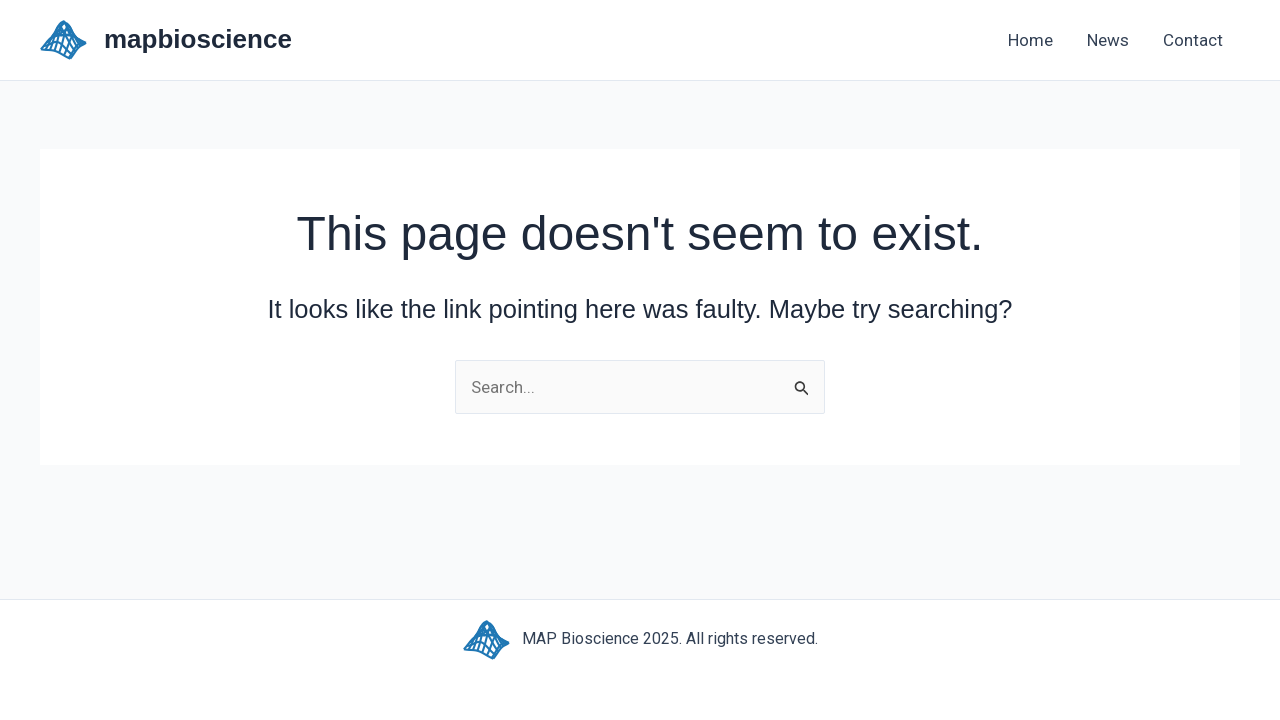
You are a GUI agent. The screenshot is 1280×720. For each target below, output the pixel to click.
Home (1030, 40)
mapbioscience (198, 39)
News (1108, 40)
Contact (1193, 40)
